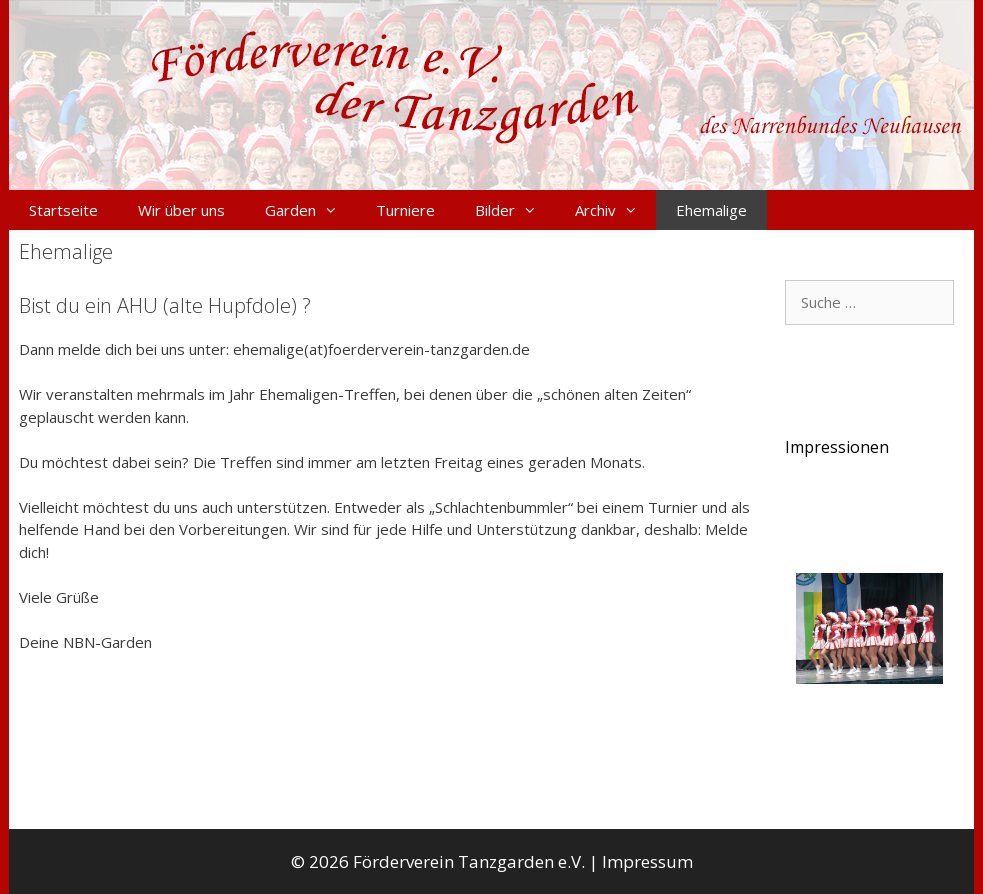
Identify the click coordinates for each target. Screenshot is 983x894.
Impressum (647, 861)
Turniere (405, 210)
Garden (310, 210)
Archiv (615, 210)
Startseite (63, 210)
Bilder (515, 210)
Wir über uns (181, 210)
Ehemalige (711, 210)
